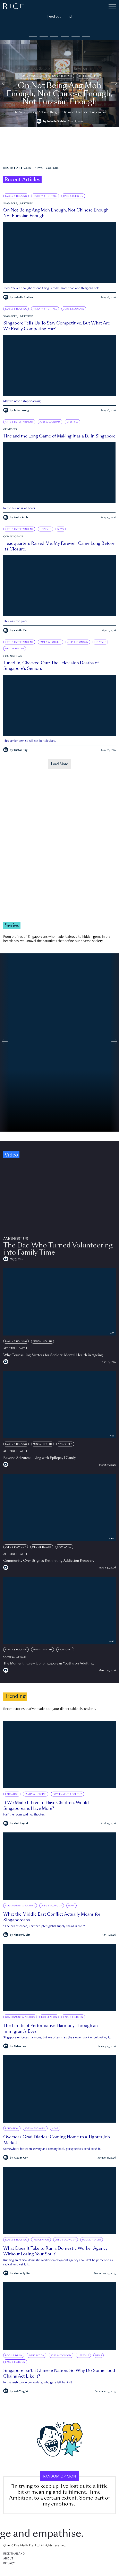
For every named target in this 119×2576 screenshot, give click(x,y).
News (38, 168)
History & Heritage (60, 76)
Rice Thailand (14, 2554)
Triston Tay (20, 750)
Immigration (49, 2017)
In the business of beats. (19, 508)
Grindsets (10, 429)
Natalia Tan (20, 630)
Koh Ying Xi (21, 2391)
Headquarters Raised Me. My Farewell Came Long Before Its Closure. (58, 546)
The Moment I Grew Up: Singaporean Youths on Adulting (48, 1663)
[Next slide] (114, 83)
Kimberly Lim (22, 1935)
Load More (59, 764)
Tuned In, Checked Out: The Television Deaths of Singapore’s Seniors (51, 665)
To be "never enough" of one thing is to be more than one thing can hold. (51, 288)
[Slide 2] (54, 36)
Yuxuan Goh (20, 2158)
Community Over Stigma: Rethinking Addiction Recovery (48, 1560)
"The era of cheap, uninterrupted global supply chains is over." (44, 1926)
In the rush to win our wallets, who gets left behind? (37, 2383)
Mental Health (14, 649)
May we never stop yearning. (22, 401)
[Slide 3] (65, 36)
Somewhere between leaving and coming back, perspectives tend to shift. (52, 2149)
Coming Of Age (13, 536)
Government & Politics (68, 1794)
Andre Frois (21, 517)
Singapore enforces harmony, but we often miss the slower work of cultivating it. (57, 2037)
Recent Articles (17, 168)
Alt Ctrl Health (15, 1348)
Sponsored (65, 1444)
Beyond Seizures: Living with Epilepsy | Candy (39, 1457)
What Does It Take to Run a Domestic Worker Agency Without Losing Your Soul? (55, 2251)
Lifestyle (72, 422)
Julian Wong (21, 410)
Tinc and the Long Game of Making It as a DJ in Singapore (59, 436)
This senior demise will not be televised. (29, 741)
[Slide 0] (33, 36)
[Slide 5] (86, 36)
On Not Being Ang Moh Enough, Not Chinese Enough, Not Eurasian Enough (56, 213)
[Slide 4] (75, 36)
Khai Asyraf (21, 1823)
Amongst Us (15, 1238)
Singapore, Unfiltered (18, 203)
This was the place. (15, 621)
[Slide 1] (44, 36)
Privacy (9, 2563)
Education (12, 1794)
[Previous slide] (4, 83)
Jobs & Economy (73, 309)
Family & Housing (31, 76)
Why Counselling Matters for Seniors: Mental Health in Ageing (53, 1355)
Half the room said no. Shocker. (24, 1815)
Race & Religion (89, 76)
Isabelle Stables (56, 121)
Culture (52, 168)
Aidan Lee (20, 2046)
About (8, 2558)
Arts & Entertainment (19, 422)
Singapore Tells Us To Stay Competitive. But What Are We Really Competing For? (56, 326)
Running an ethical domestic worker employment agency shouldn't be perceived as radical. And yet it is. (58, 2263)
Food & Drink (13, 2356)
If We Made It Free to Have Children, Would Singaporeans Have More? (46, 1805)
